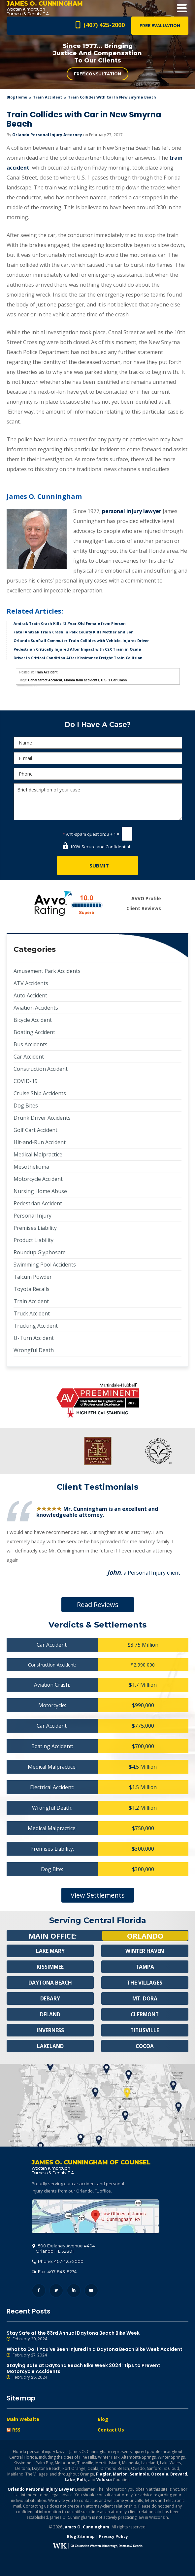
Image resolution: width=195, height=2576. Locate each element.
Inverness (50, 2030)
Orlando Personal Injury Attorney (47, 135)
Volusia (104, 2480)
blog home (17, 97)
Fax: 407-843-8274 (54, 2271)
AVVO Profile (146, 898)
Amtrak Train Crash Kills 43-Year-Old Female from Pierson (70, 623)
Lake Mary (50, 1950)
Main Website (23, 2419)
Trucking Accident (36, 1325)
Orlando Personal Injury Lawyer (41, 2489)
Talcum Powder (33, 1276)
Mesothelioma (31, 1166)
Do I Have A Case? (97, 724)
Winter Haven (145, 1950)
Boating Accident (34, 1032)
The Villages (145, 1982)
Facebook (39, 2291)
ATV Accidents (31, 983)
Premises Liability (35, 1228)
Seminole (139, 2474)
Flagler (103, 2474)
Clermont (145, 2014)
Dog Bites (26, 1105)
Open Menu (181, 8)
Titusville (144, 2030)
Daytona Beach (50, 1982)
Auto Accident (30, 995)
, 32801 (63, 2248)
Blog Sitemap (81, 2537)
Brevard (178, 2474)
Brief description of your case (98, 801)
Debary (50, 1998)
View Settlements (98, 1895)
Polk (81, 2480)
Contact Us (111, 2430)
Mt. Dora (145, 1998)
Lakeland (50, 2046)
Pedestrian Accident (38, 1203)
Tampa (144, 1966)
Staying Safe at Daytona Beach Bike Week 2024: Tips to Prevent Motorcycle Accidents (97, 2372)
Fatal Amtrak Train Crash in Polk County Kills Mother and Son (74, 631)
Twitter (56, 2291)
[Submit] (97, 865)
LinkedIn (74, 2291)
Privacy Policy (113, 2537)
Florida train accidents (81, 680)
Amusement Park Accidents (47, 971)
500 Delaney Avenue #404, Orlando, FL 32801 (95, 2217)
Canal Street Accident (45, 680)
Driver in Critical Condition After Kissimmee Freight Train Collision (78, 657)
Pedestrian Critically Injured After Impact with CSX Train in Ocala (77, 649)
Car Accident (29, 1056)
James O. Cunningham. (87, 2527)
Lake (70, 2480)
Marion (120, 2474)
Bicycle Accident (33, 1020)
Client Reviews (143, 908)
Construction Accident (41, 1069)
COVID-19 (26, 1081)
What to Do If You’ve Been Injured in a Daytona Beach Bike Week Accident (97, 2352)
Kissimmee (50, 1966)
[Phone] (98, 774)
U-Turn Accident (34, 1338)
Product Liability (33, 1240)
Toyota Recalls (31, 1289)
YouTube (91, 2291)
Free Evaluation (160, 25)
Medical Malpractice (38, 1154)
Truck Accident (32, 1313)
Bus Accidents (31, 1044)
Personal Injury (32, 1215)
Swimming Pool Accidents (45, 1264)
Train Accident (47, 97)
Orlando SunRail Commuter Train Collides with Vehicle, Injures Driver (81, 640)
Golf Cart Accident (35, 1130)
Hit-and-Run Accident (40, 1142)
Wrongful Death (34, 1350)
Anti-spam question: (84, 834)
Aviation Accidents (36, 1007)
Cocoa (144, 2046)
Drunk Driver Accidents (42, 1117)
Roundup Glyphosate (40, 1252)
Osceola (159, 2474)
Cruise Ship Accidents (40, 1093)
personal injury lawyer (131, 511)
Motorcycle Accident (38, 1179)
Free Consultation (97, 73)
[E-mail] (98, 758)
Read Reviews (97, 1604)
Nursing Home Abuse (40, 1191)
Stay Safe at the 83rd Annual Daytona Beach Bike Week (97, 2336)
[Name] (98, 743)
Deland (50, 2014)
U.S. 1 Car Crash (114, 680)
